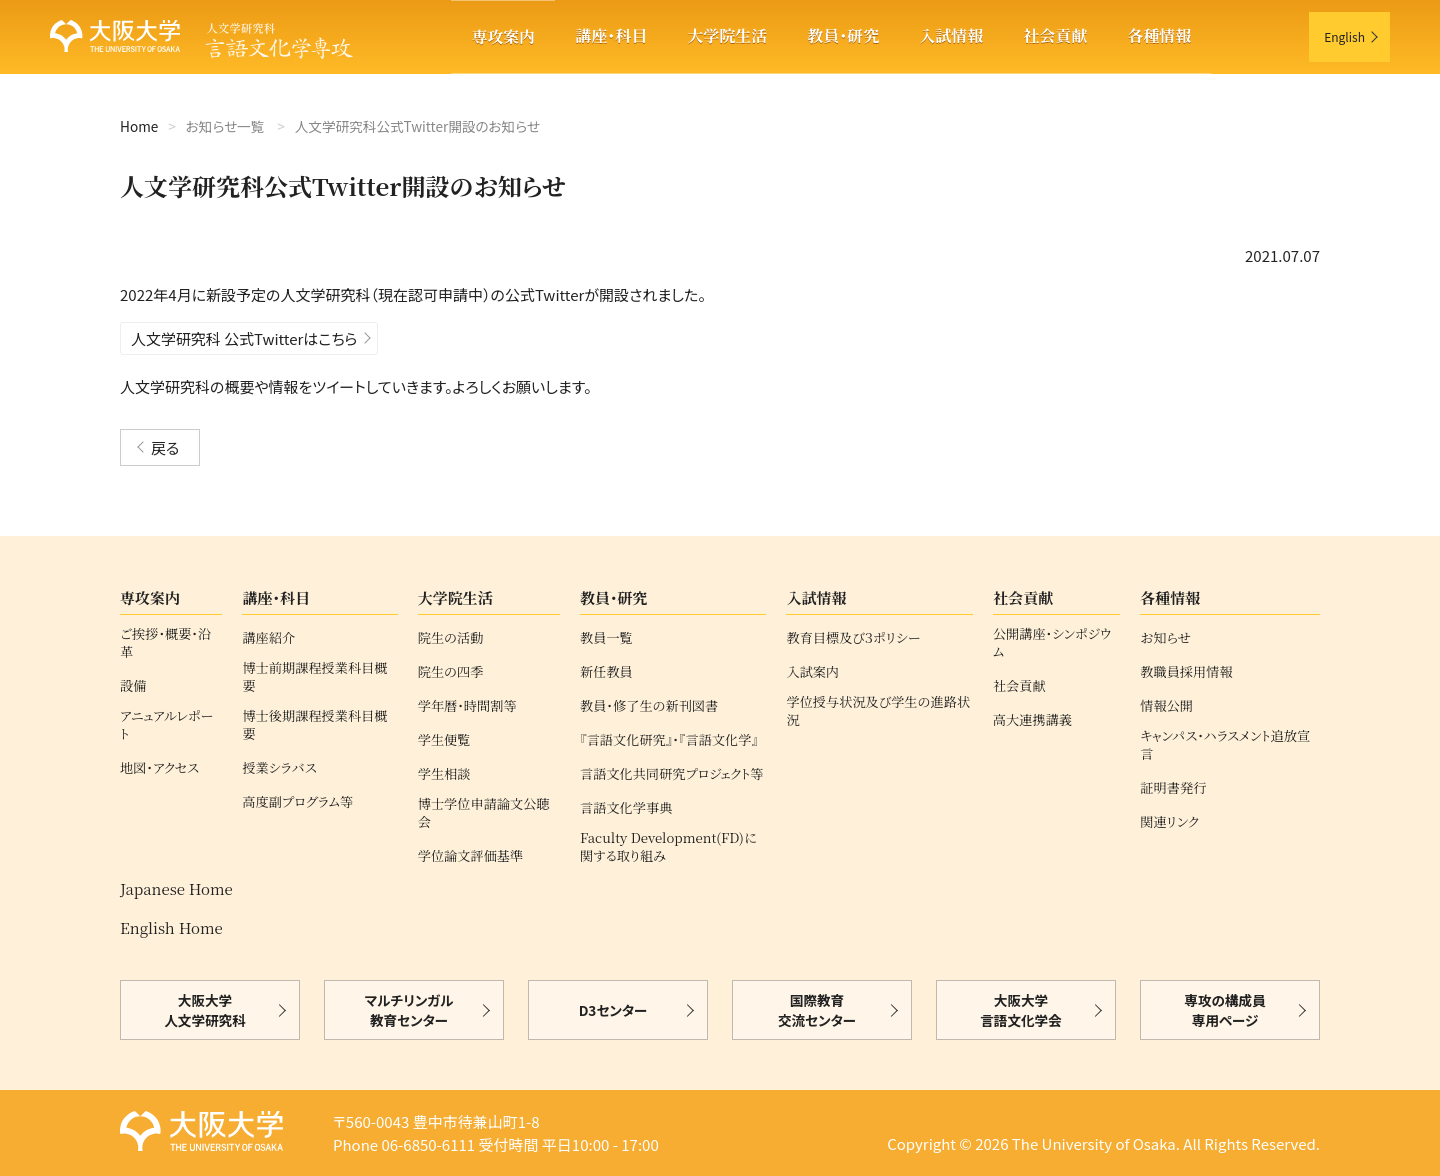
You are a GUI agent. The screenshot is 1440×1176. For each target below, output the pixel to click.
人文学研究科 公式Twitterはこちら (244, 338)
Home (139, 126)
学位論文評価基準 (471, 856)
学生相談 (444, 774)
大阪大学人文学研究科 (205, 1010)
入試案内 (812, 672)
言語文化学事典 (626, 808)
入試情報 (951, 35)
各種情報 (1159, 35)
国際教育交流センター (817, 1010)
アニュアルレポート (166, 725)
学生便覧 (444, 740)
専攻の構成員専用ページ (1224, 1010)
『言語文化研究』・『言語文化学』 (669, 740)
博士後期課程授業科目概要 (314, 725)
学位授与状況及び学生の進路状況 (878, 711)
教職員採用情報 (1186, 672)
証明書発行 (1173, 788)
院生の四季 (451, 672)
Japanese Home (176, 888)
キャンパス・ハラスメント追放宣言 (1225, 745)
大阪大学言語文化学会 (1021, 1010)
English (1344, 36)
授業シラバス (279, 768)
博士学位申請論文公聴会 (484, 813)
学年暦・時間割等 (467, 706)
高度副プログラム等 (297, 802)
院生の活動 (451, 638)
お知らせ (1165, 638)
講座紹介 (268, 638)
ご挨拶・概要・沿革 (165, 643)
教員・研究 (843, 35)
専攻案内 (503, 36)
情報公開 (1166, 706)
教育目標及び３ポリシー (853, 638)
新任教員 (606, 672)
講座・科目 (611, 35)
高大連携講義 (1032, 720)
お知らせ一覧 (225, 126)
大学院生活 (727, 35)
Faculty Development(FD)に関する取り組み (668, 847)
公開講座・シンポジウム (1052, 643)
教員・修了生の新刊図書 (649, 706)
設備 (133, 686)
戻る (165, 447)
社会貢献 (1055, 35)
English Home (171, 927)
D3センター (613, 1010)
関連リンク (1169, 822)
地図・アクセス (159, 768)
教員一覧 (606, 638)
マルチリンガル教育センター (409, 1010)
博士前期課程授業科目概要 (314, 677)
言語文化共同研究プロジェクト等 (672, 774)
